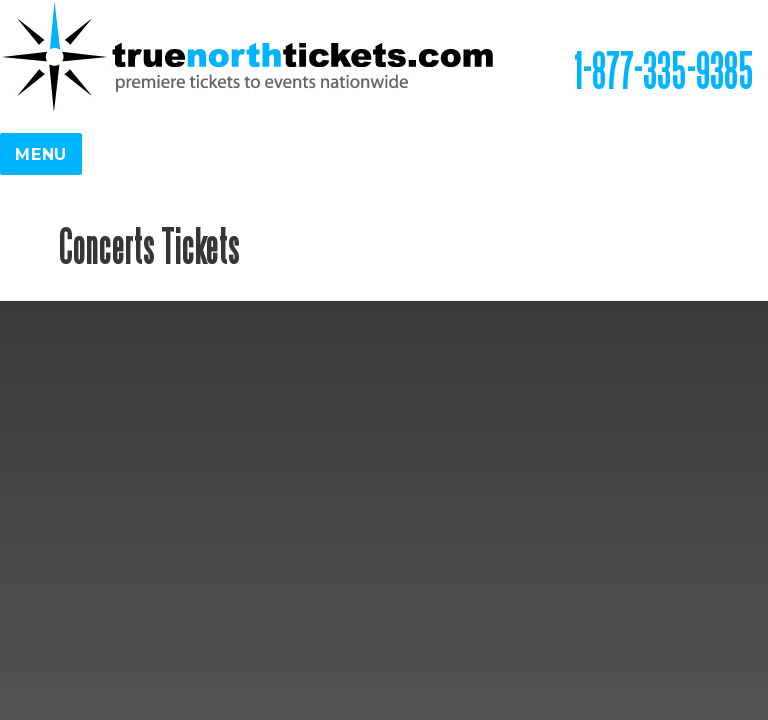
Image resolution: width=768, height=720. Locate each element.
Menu (41, 154)
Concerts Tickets (149, 245)
